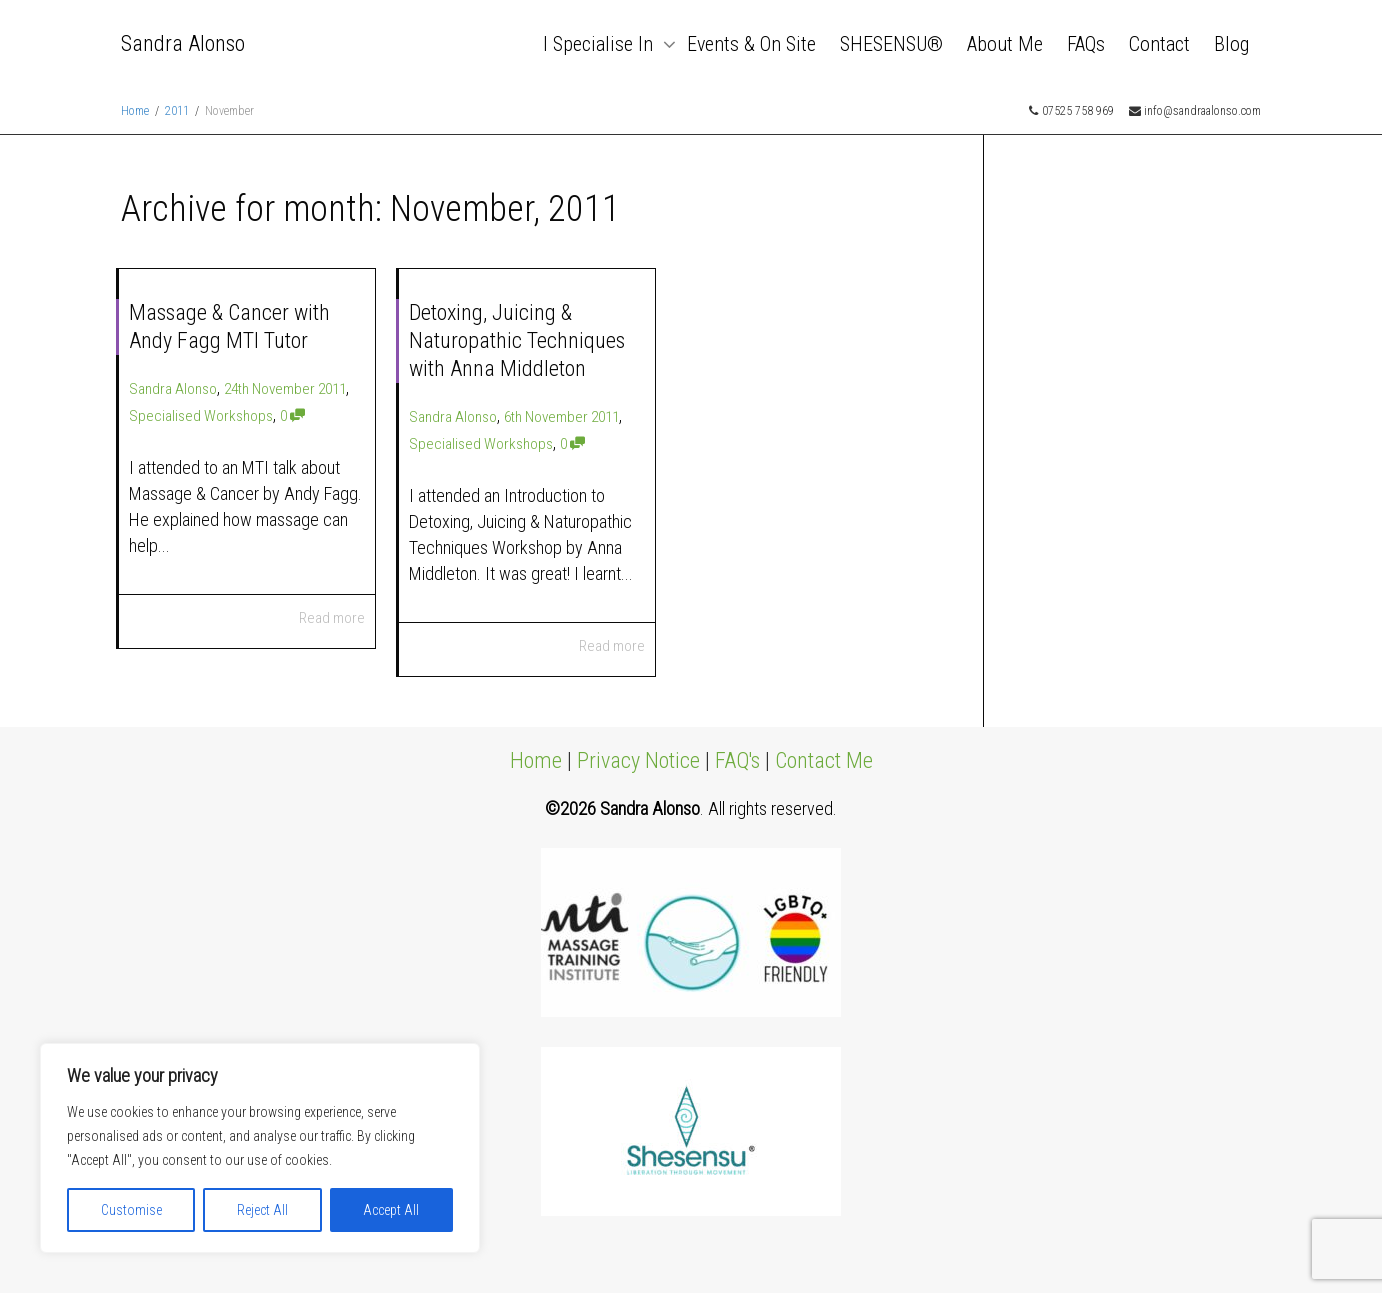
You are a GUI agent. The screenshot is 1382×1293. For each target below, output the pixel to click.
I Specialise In (600, 44)
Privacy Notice (638, 760)
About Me (1005, 44)
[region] (260, 1148)
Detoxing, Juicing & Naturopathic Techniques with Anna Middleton (517, 340)
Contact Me (824, 760)
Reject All (262, 1210)
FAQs (1086, 44)
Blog (1231, 44)
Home (536, 760)
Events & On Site (751, 44)
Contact (1159, 44)
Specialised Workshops (201, 416)
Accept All (391, 1210)
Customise (131, 1210)
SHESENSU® (891, 44)
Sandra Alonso (183, 43)
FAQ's (737, 760)
